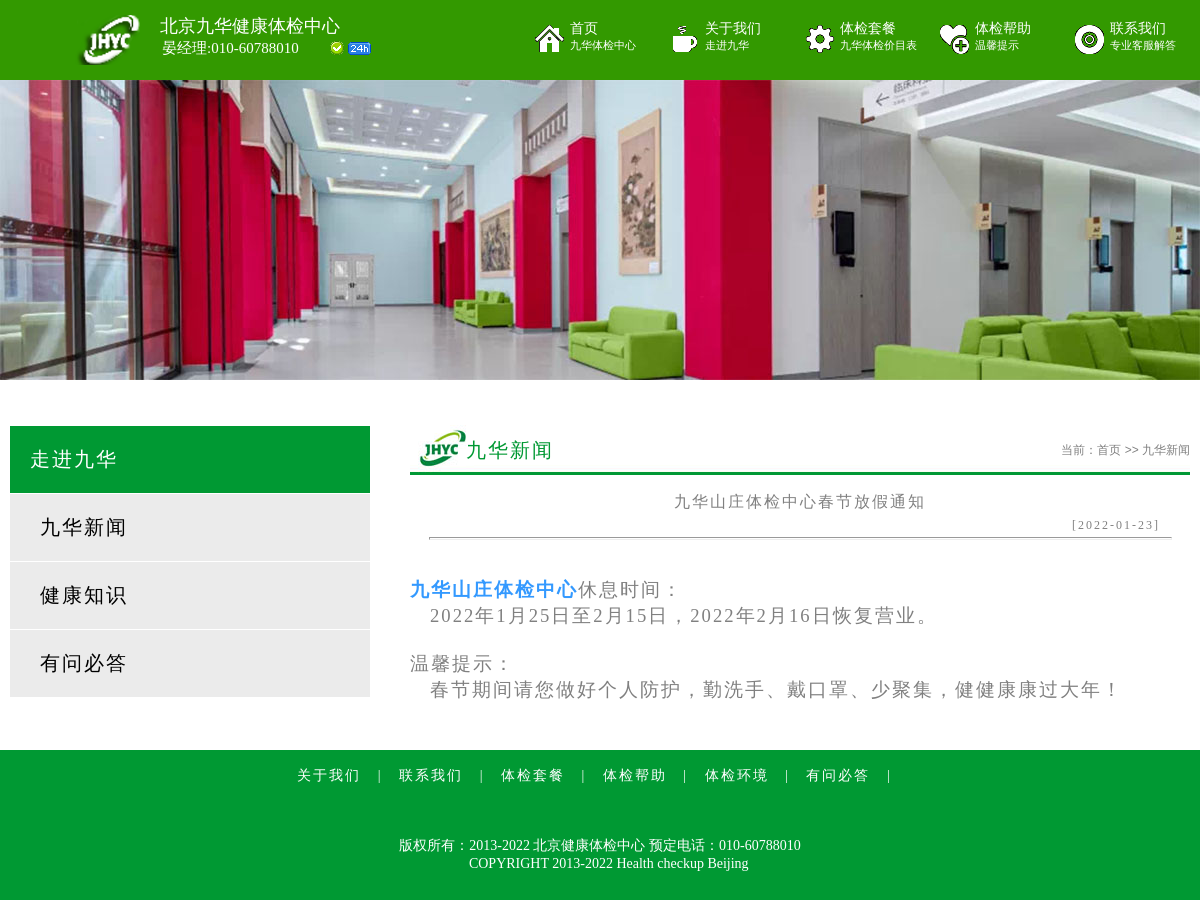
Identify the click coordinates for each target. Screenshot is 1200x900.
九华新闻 (84, 527)
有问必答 (84, 663)
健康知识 (84, 595)
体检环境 (737, 775)
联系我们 (1152, 37)
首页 (612, 37)
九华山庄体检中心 (494, 589)
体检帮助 (1017, 37)
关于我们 (747, 37)
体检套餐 (882, 37)
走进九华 (74, 459)
